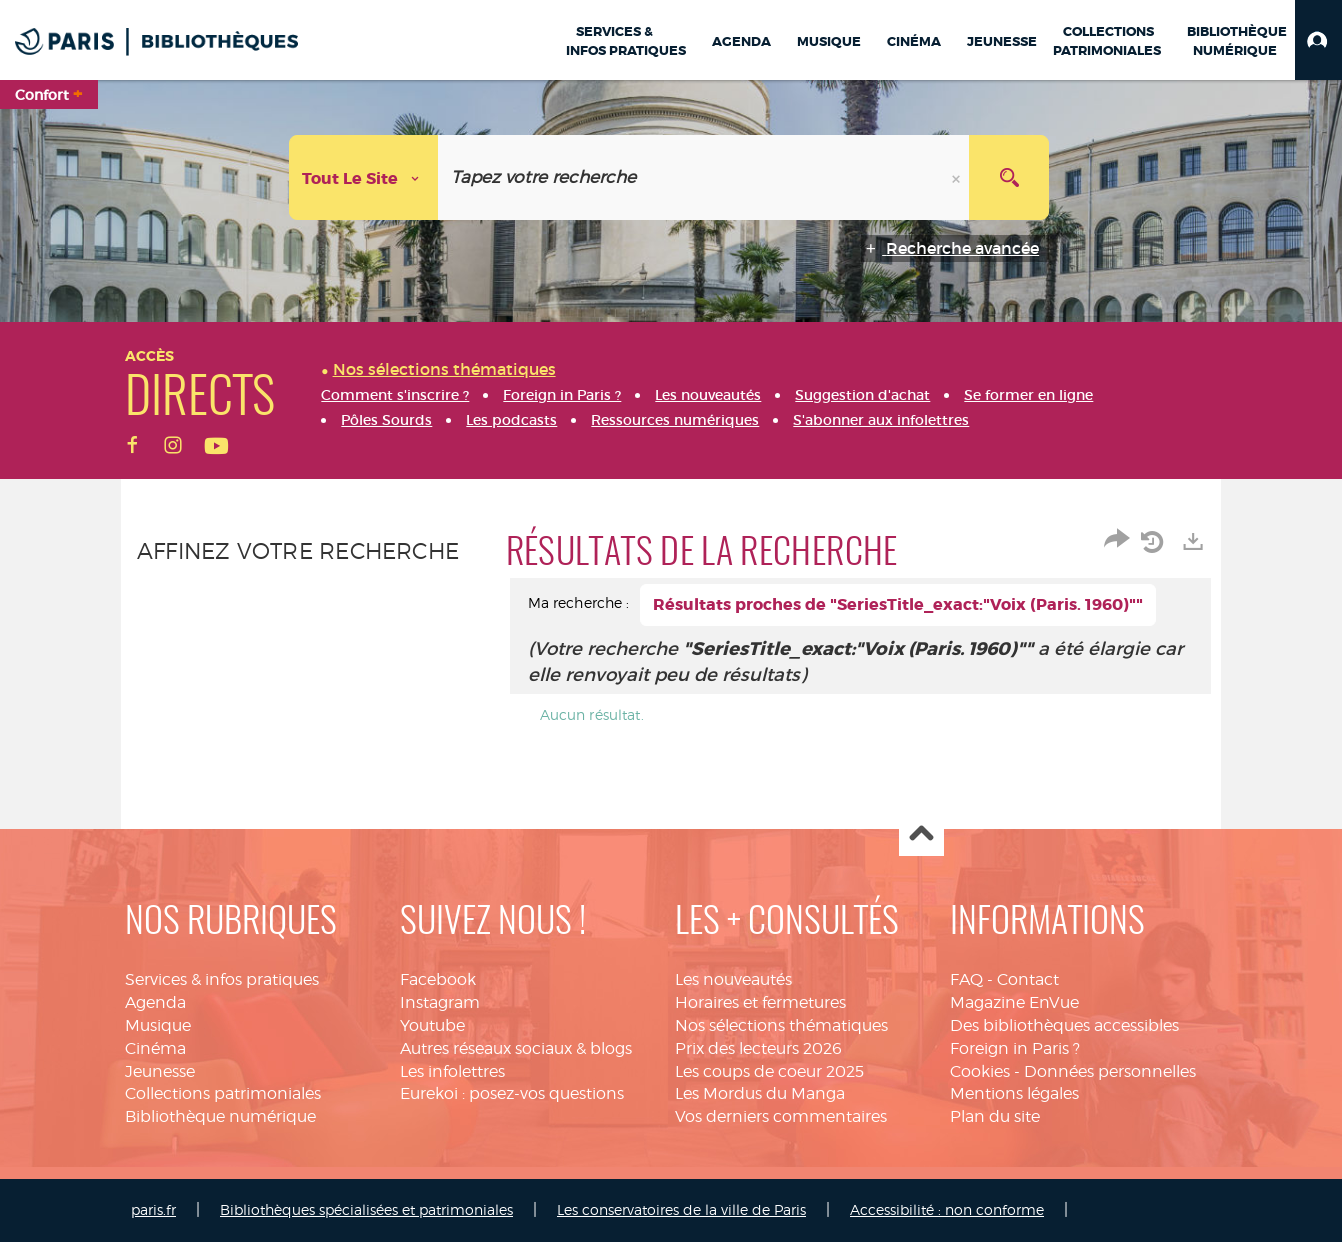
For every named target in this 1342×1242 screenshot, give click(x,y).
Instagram (440, 1002)
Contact (1028, 979)
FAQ (966, 979)
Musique (158, 1025)
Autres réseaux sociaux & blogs (516, 1048)
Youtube (432, 1025)
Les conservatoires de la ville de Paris (681, 1209)
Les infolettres (452, 1071)
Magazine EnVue (1014, 1002)
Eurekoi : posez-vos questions (512, 1093)
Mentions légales (1014, 1093)
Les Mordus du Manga (760, 1093)
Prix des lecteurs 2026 (758, 1048)
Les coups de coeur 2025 (769, 1071)
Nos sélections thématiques (781, 1025)
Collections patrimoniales (223, 1093)
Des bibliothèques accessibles (1064, 1025)
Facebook (438, 979)
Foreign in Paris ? (1015, 1048)
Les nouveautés (733, 979)
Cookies (980, 1071)
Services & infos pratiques (222, 979)
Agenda (155, 1002)
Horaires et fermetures (760, 1002)
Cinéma (155, 1048)
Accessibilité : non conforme (947, 1209)
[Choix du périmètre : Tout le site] (364, 177)
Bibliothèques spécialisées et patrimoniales (366, 1209)
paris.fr (153, 1209)
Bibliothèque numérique (220, 1116)
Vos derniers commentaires (781, 1116)
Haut (921, 834)
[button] (1318, 40)
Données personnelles (1110, 1071)
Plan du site (995, 1116)
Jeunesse (160, 1071)
